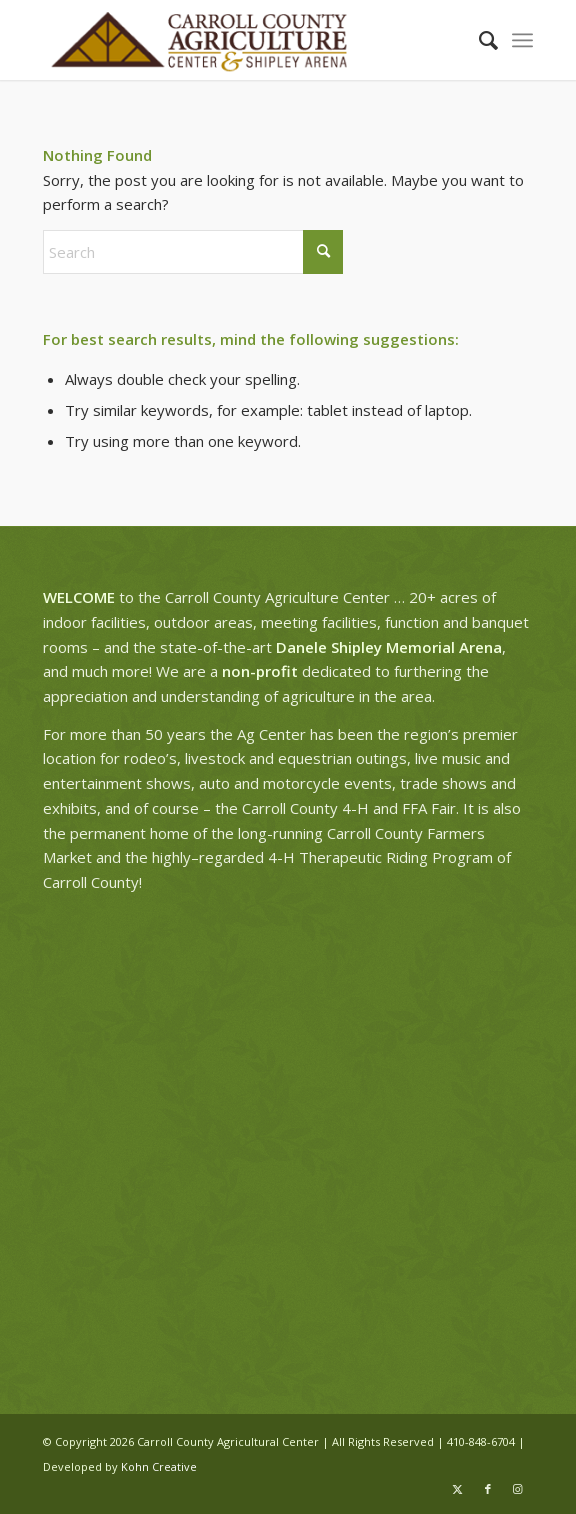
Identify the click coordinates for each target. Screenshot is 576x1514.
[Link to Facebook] (488, 1489)
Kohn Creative (159, 1466)
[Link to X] (458, 1489)
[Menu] (522, 40)
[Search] (478, 40)
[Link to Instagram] (518, 1489)
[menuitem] (478, 40)
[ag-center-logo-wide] (239, 40)
